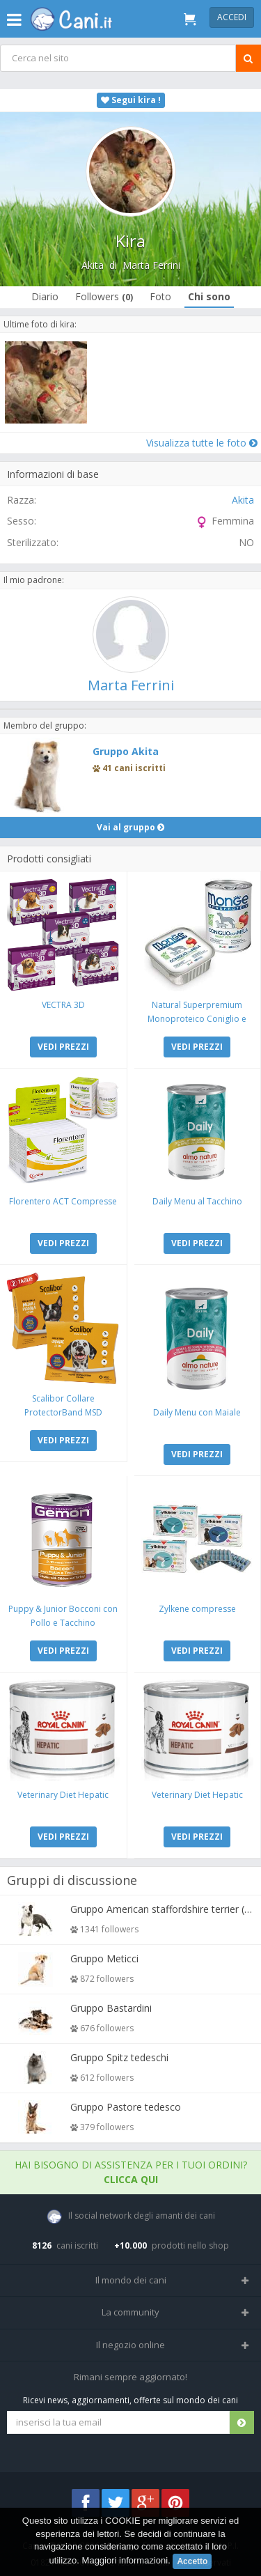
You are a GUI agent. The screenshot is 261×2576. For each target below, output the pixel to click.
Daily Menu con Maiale (197, 1412)
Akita (92, 265)
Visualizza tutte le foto (202, 442)
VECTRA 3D (63, 1005)
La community (130, 2312)
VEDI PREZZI (63, 1047)
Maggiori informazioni (125, 2560)
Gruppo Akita (126, 751)
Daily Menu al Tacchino (197, 1201)
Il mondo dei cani (130, 2280)
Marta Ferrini (151, 265)
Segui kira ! (131, 100)
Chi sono (209, 296)
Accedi (231, 17)
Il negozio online (130, 2344)
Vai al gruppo (130, 827)
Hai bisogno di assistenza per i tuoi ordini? (131, 2172)
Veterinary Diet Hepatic (63, 1795)
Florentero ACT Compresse (63, 1201)
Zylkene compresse (197, 1609)
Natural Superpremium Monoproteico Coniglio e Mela (197, 1019)
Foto (160, 296)
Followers (104, 296)
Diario (44, 296)
